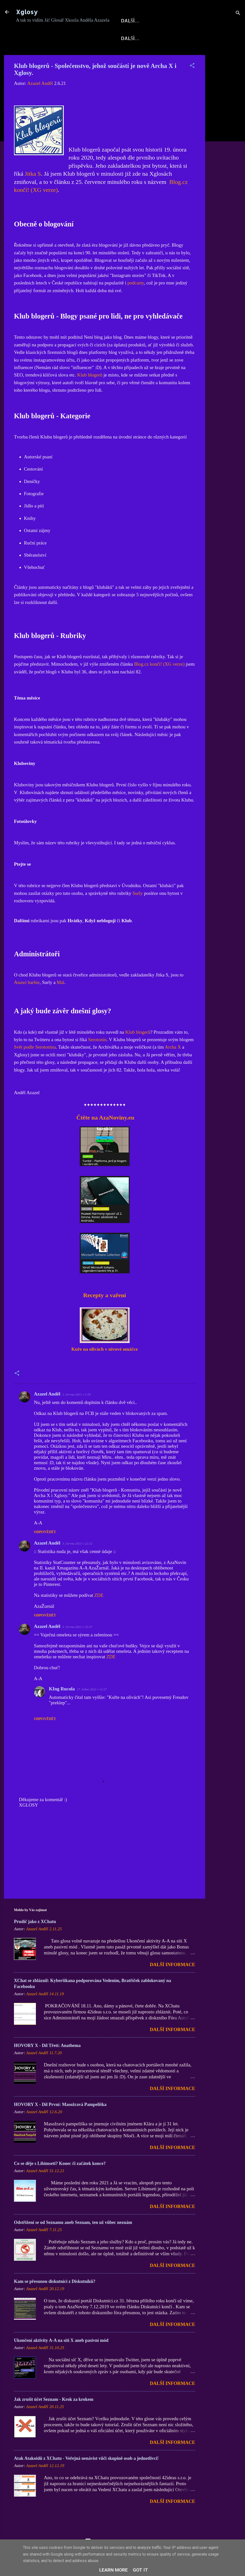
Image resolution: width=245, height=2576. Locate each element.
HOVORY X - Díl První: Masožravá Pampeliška (60, 2120)
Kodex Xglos (147, 55)
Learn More (113, 2570)
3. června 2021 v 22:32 (77, 1560)
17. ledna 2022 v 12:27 (92, 1706)
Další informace (172, 1981)
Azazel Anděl (47, 1410)
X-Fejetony (35, 55)
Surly (138, 909)
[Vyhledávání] (238, 13)
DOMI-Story (75, 55)
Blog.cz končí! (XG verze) (159, 680)
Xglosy (27, 12)
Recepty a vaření (104, 1311)
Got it (140, 2570)
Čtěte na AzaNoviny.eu (104, 1134)
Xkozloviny (102, 37)
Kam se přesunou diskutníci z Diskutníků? (54, 2297)
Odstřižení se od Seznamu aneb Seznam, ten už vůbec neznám (73, 2238)
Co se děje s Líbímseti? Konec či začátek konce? (60, 2179)
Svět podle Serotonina (35, 1063)
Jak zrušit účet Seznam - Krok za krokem (53, 2415)
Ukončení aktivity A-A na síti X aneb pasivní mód (61, 2356)
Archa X (173, 1063)
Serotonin (97, 1056)
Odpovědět (45, 1548)
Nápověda (187, 55)
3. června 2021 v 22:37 (77, 1643)
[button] (192, 82)
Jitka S (33, 190)
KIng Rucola (62, 1705)
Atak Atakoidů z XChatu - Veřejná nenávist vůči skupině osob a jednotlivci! (86, 2474)
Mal (61, 998)
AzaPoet (138, 37)
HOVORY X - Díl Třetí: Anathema (47, 2061)
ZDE (98, 1611)
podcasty (135, 299)
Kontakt (110, 55)
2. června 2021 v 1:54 (76, 1411)
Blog (71, 37)
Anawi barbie (27, 998)
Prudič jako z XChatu (35, 1937)
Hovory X (170, 37)
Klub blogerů (89, 391)
